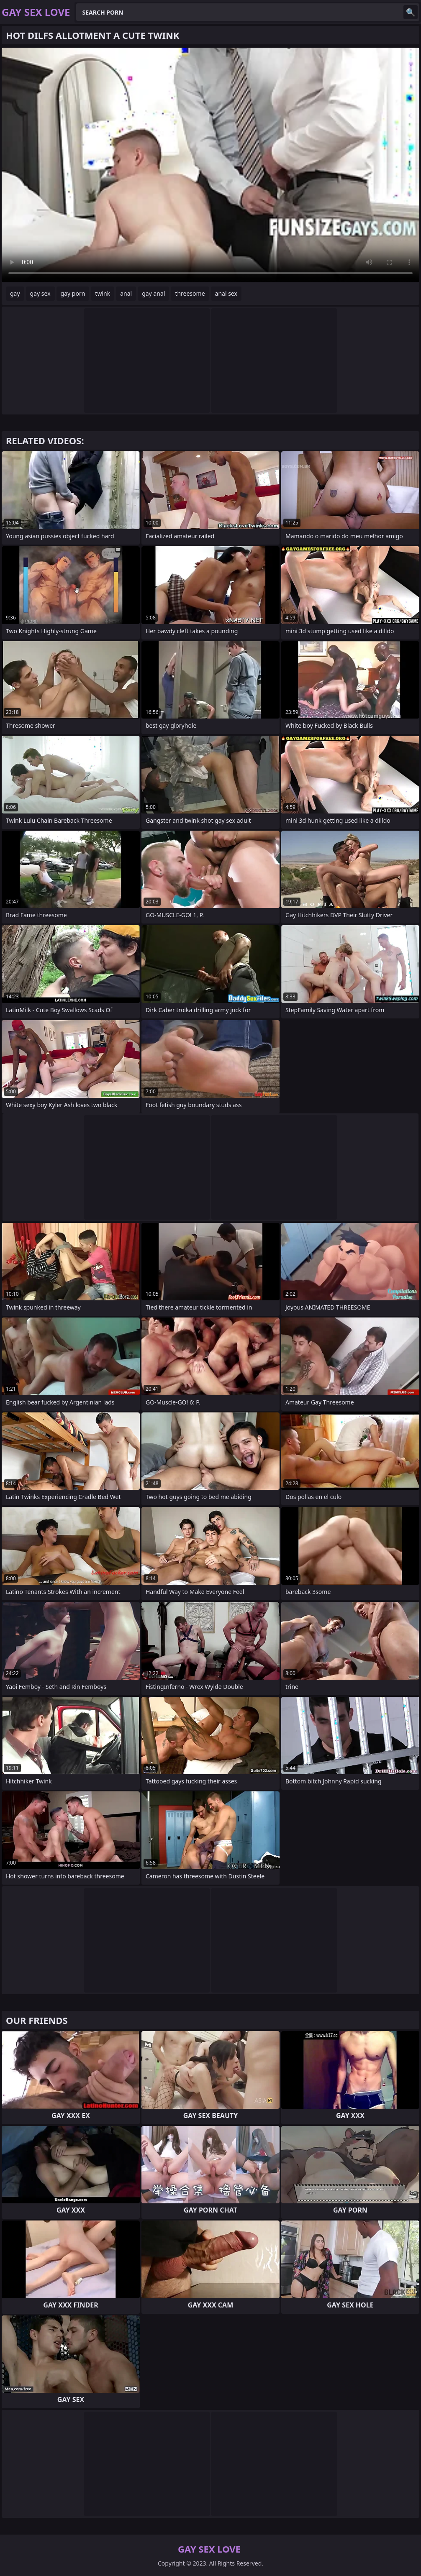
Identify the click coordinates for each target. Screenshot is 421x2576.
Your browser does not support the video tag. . (210, 165)
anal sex (226, 293)
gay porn (73, 293)
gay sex (40, 293)
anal (126, 293)
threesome (190, 293)
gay (15, 293)
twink (102, 293)
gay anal (153, 293)
